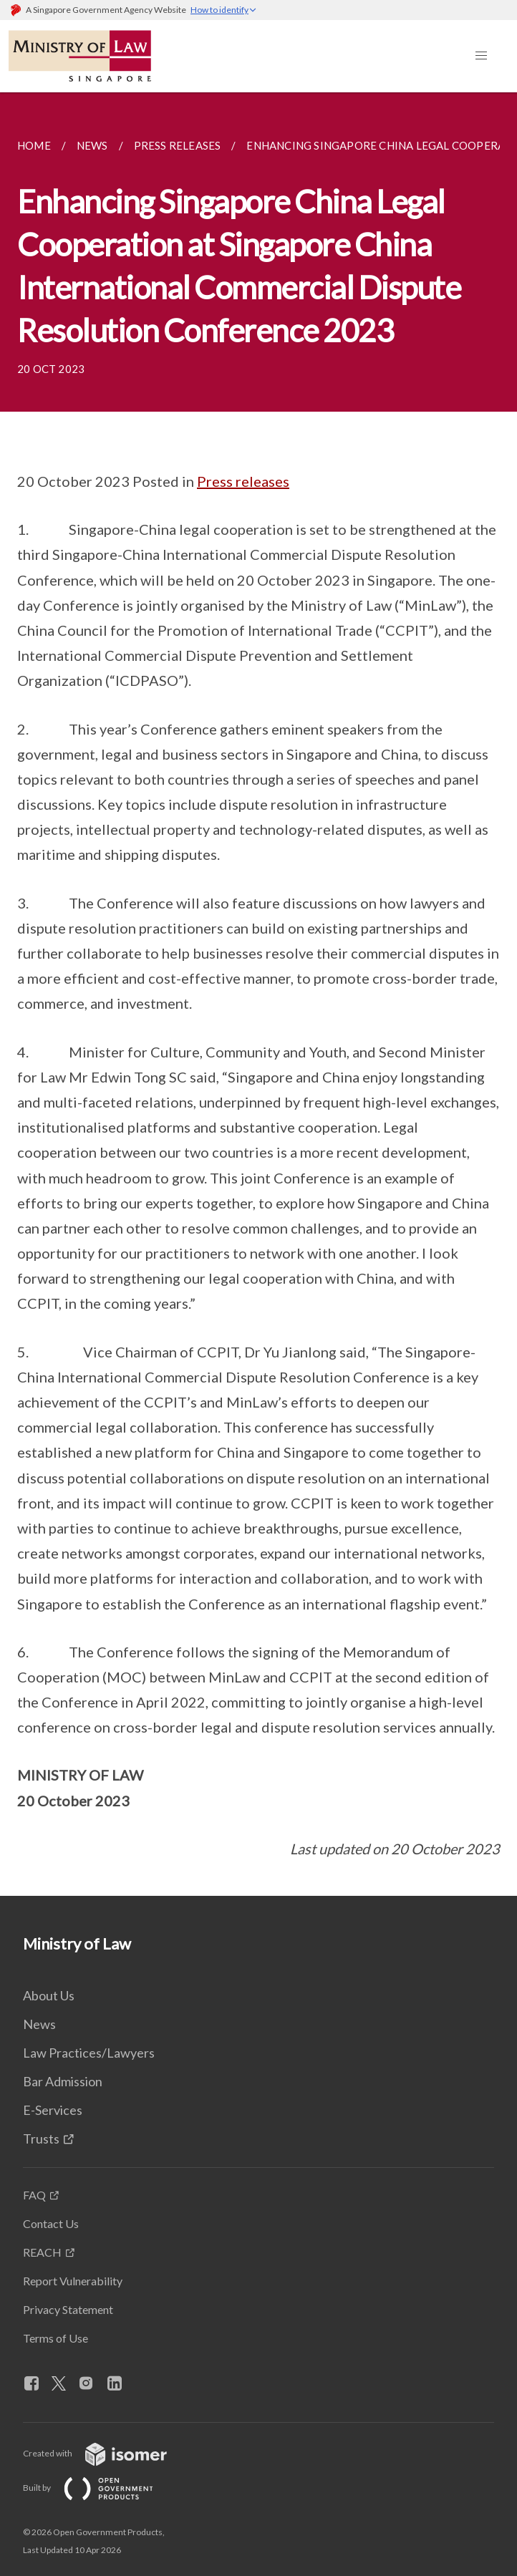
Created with (106, 2453)
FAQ (34, 2195)
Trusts (41, 2138)
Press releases (243, 481)
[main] (258, 994)
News (39, 2024)
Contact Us (51, 2223)
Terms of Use (55, 2338)
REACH (42, 2252)
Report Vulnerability (72, 2280)
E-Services (52, 2110)
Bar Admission (62, 2081)
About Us (48, 1995)
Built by (99, 2487)
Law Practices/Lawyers (89, 2053)
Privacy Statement (68, 2309)
